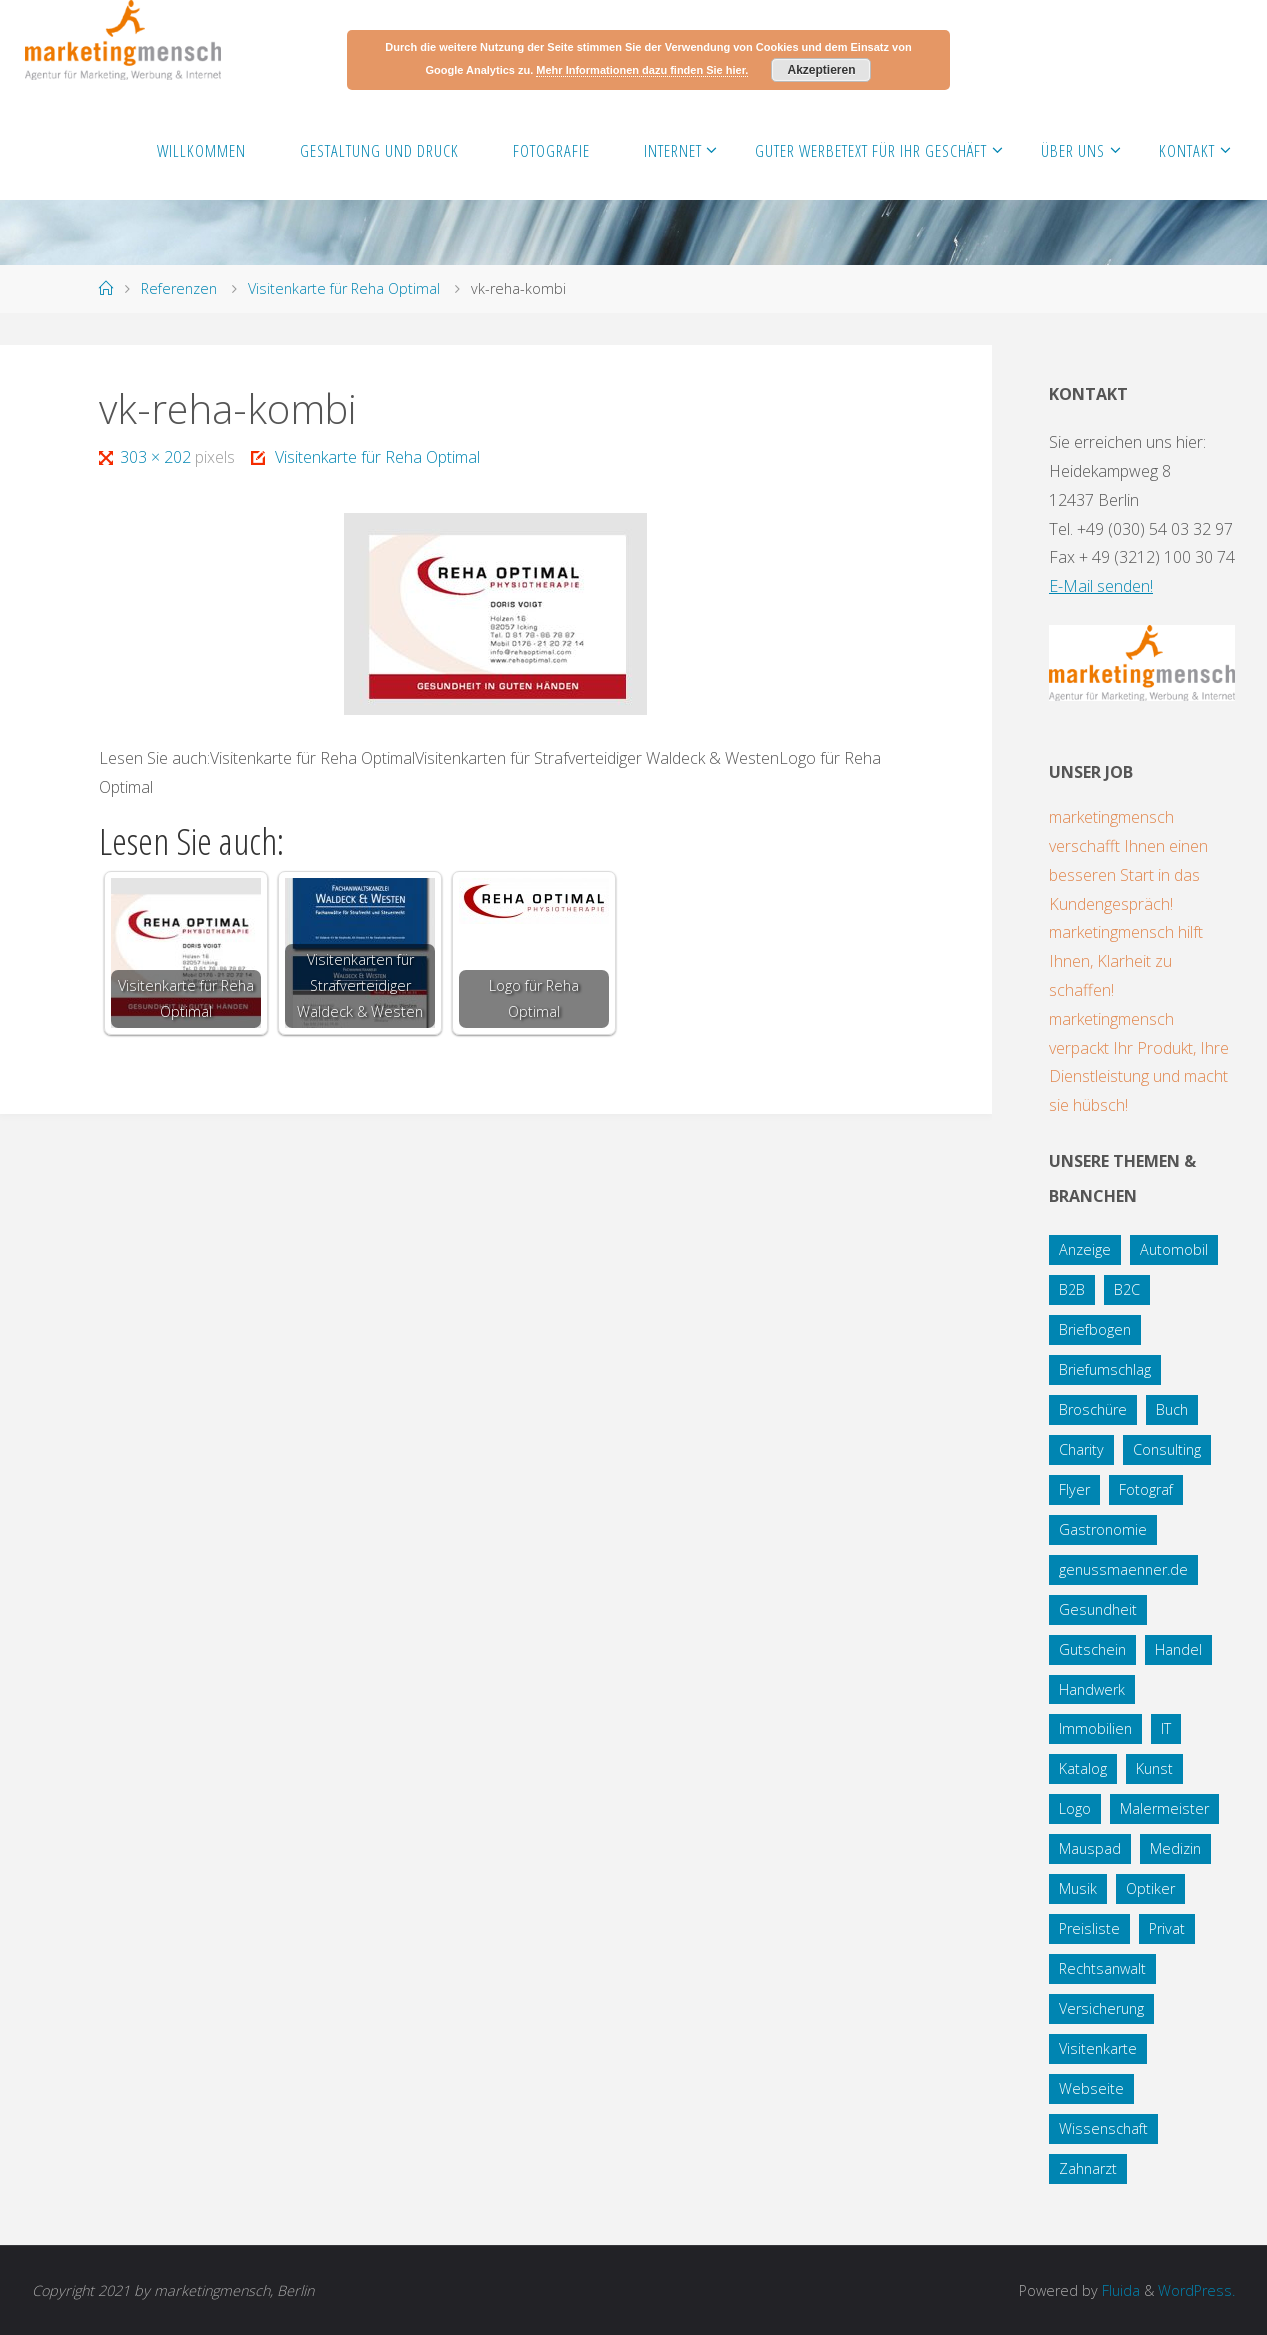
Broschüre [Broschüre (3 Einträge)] (1093, 1409)
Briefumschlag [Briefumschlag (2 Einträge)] (1105, 1369)
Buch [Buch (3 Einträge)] (1172, 1409)
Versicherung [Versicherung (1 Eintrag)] (1101, 2008)
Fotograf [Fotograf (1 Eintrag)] (1146, 1489)
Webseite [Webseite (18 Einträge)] (1091, 2088)
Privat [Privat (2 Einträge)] (1167, 1928)
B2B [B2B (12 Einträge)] (1072, 1289)
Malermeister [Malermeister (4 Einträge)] (1164, 1808)
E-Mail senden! (1101, 586)
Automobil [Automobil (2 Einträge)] (1174, 1249)
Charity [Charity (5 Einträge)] (1081, 1449)
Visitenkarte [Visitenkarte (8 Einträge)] (1098, 2048)
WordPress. (1196, 2290)
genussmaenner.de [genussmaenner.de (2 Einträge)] (1123, 1569)
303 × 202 (157, 457)
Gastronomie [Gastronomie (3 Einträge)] (1103, 1529)
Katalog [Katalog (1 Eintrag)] (1083, 1768)
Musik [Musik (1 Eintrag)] (1078, 1888)
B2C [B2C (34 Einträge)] (1127, 1289)
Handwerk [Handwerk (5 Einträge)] (1092, 1689)
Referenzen (179, 288)
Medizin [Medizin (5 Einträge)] (1175, 1848)
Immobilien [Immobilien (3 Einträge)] (1095, 1728)
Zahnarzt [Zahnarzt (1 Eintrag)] (1088, 2168)
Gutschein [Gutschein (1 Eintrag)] (1092, 1649)
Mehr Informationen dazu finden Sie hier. (642, 70)
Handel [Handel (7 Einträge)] (1178, 1649)
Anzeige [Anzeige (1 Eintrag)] (1085, 1249)
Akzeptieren (821, 70)
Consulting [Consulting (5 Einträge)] (1167, 1449)
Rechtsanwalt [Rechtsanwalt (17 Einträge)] (1102, 1968)
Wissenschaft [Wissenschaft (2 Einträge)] (1103, 2128)
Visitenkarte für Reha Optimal (344, 288)
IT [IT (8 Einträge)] (1166, 1728)
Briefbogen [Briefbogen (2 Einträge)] (1095, 1329)
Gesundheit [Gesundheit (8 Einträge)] (1098, 1609)
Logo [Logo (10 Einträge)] (1075, 1808)
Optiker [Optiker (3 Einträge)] (1150, 1888)
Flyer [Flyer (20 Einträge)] (1074, 1489)
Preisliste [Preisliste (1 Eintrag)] (1089, 1928)
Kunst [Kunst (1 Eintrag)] (1154, 1768)
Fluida (1119, 2290)
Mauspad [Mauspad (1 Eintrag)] (1090, 1848)
